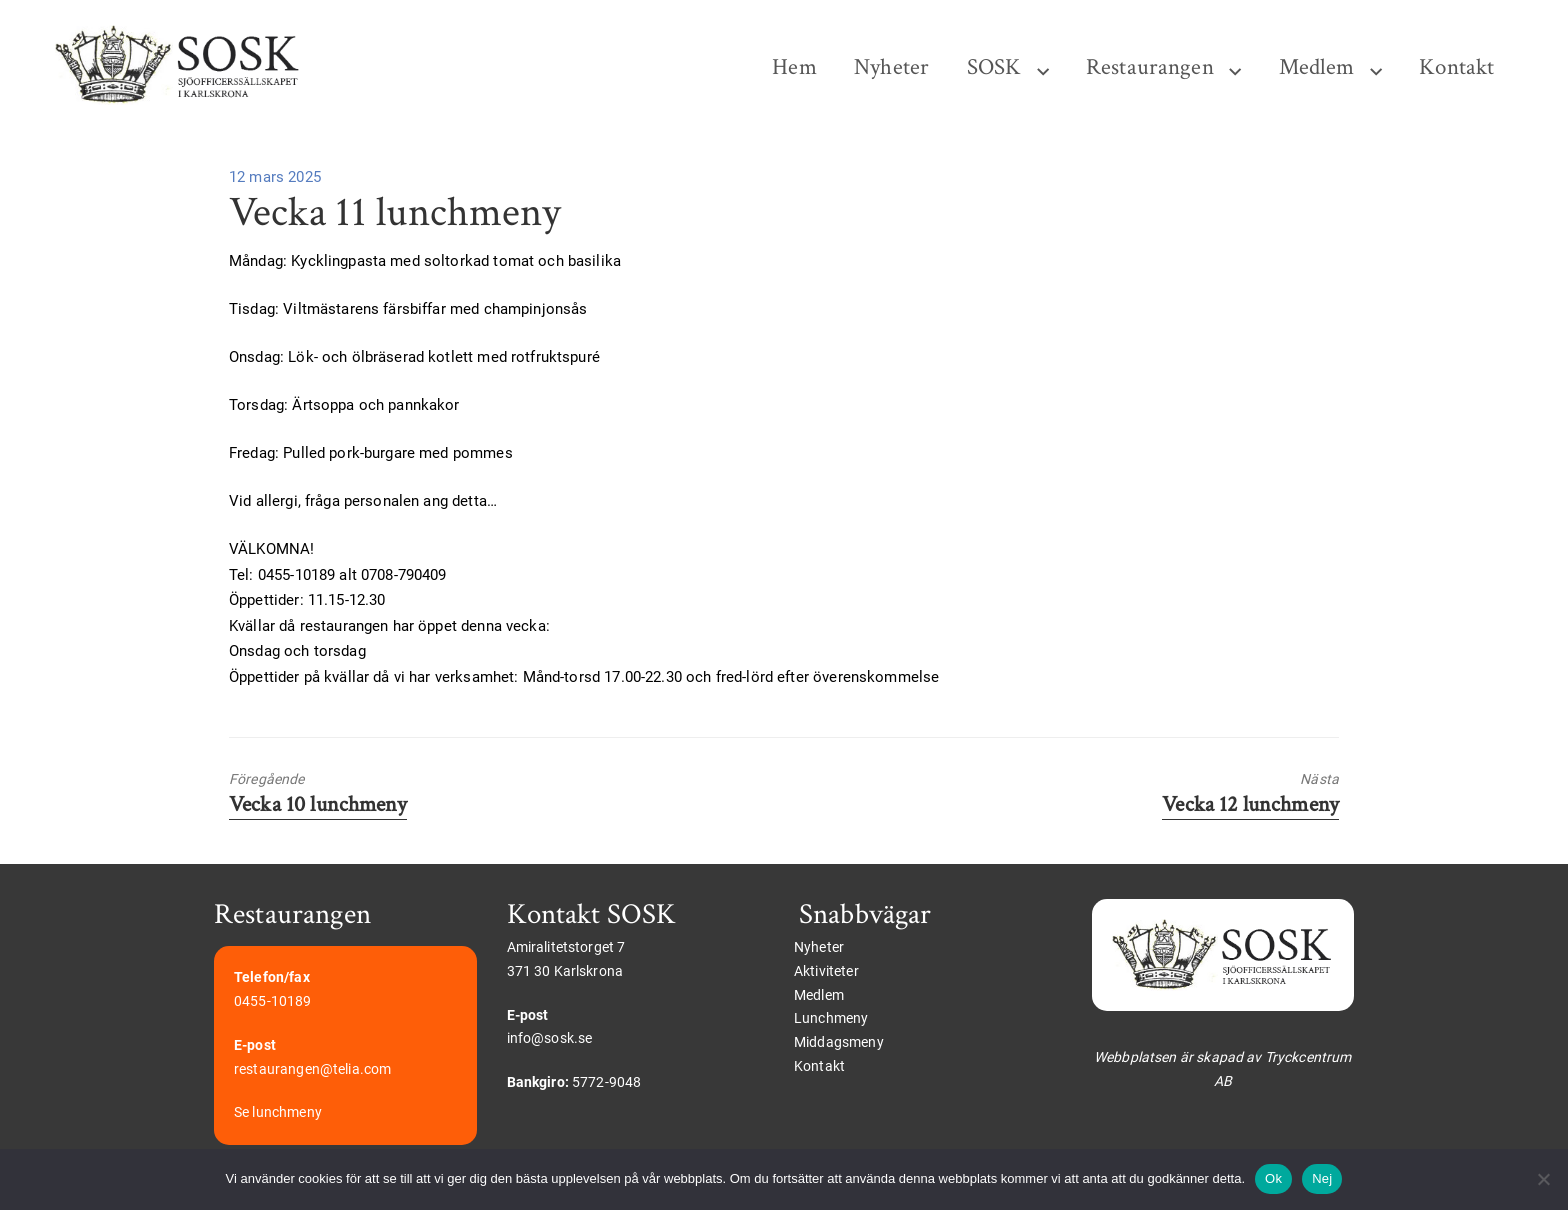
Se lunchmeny (278, 1112)
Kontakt (1456, 67)
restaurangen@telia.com (312, 1069)
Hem (794, 67)
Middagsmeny (839, 1042)
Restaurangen (1150, 67)
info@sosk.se (550, 1038)
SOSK (994, 67)
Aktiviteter (826, 971)
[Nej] (1543, 1179)
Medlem (1317, 67)
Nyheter (891, 67)
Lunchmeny (831, 1018)
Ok (1273, 1178)
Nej (1322, 1178)
